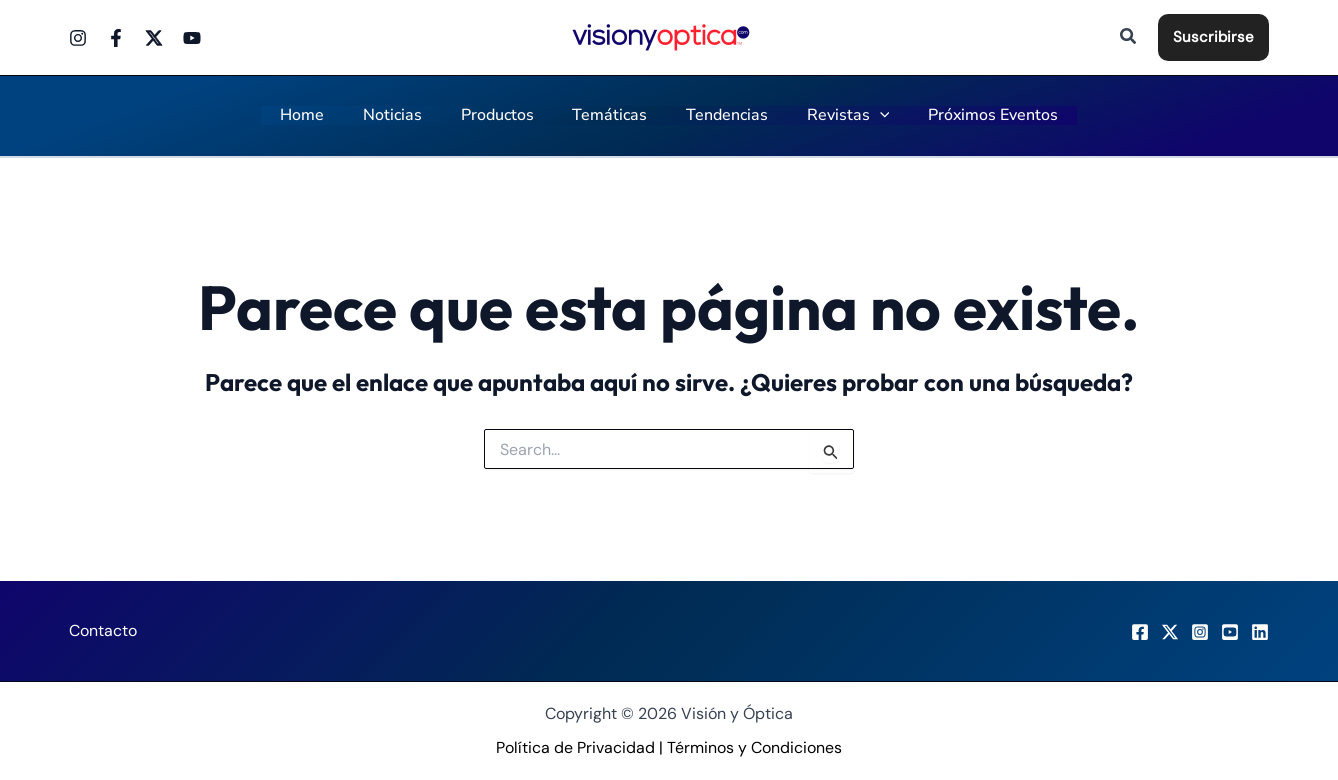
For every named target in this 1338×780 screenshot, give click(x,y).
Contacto (103, 630)
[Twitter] (154, 38)
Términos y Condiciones (754, 747)
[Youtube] (192, 38)
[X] (1170, 632)
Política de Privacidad (575, 747)
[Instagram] (78, 38)
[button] (1129, 37)
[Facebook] (116, 38)
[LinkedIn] (1260, 632)
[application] (866, 116)
